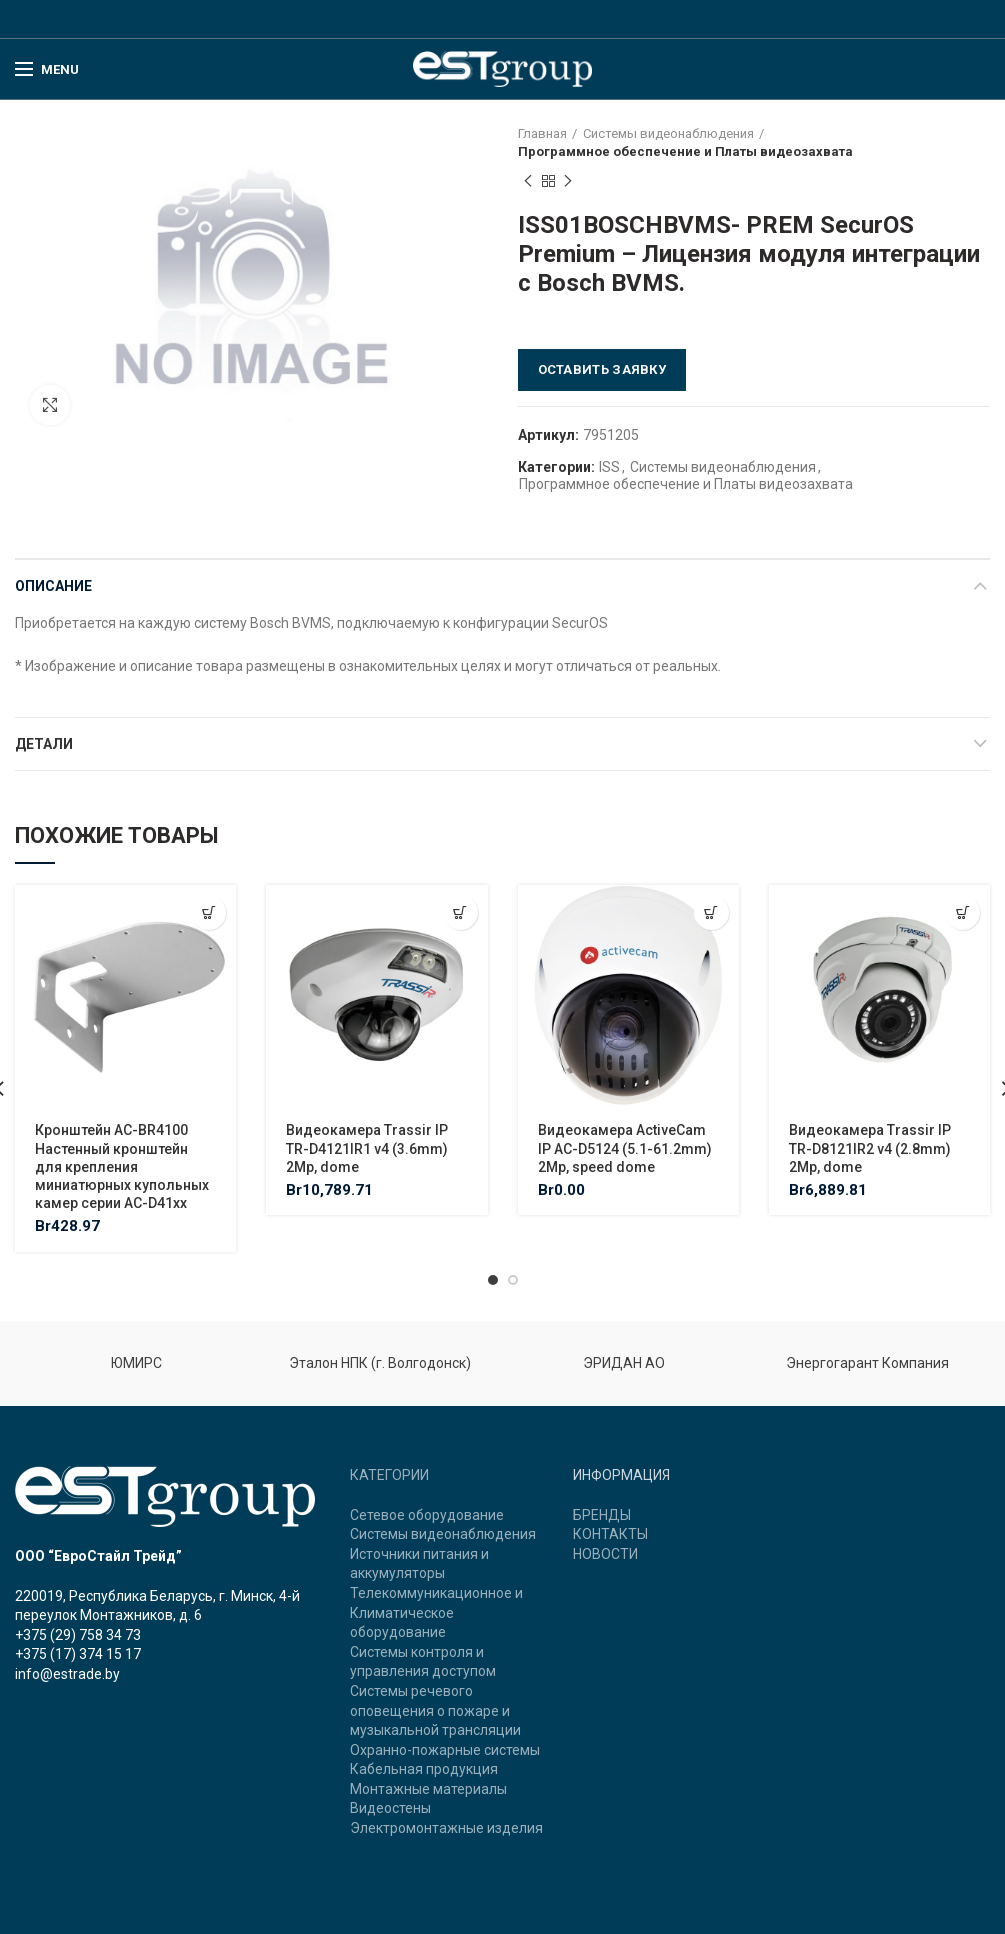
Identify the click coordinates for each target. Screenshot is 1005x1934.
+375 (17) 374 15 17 (78, 1654)
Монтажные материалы (428, 1789)
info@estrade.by (67, 1674)
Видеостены (390, 1808)
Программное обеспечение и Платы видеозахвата (685, 151)
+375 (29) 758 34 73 (78, 1635)
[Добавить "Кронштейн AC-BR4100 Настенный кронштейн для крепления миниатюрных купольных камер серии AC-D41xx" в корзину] (208, 912)
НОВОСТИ (605, 1554)
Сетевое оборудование (427, 1515)
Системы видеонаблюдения (668, 133)
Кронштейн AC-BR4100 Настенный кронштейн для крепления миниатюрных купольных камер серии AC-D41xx (122, 1166)
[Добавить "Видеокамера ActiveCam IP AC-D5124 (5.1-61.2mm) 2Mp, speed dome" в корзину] (711, 912)
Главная (542, 133)
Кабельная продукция (424, 1769)
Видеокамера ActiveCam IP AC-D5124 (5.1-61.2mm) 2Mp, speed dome (625, 1148)
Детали (44, 744)
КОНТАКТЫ (610, 1534)
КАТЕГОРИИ (389, 1475)
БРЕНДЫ (602, 1515)
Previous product (528, 182)
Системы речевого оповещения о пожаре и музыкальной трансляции (435, 1710)
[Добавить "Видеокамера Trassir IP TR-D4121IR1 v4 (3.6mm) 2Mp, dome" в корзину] (460, 912)
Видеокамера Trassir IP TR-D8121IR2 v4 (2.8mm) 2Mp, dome (870, 1148)
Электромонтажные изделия (446, 1828)
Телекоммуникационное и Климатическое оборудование (436, 1612)
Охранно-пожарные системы (445, 1750)
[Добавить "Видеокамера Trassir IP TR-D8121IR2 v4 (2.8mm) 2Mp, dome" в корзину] (962, 912)
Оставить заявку (602, 369)
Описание (53, 586)
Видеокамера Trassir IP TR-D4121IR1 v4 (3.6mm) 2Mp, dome (367, 1148)
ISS (609, 467)
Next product (568, 182)
